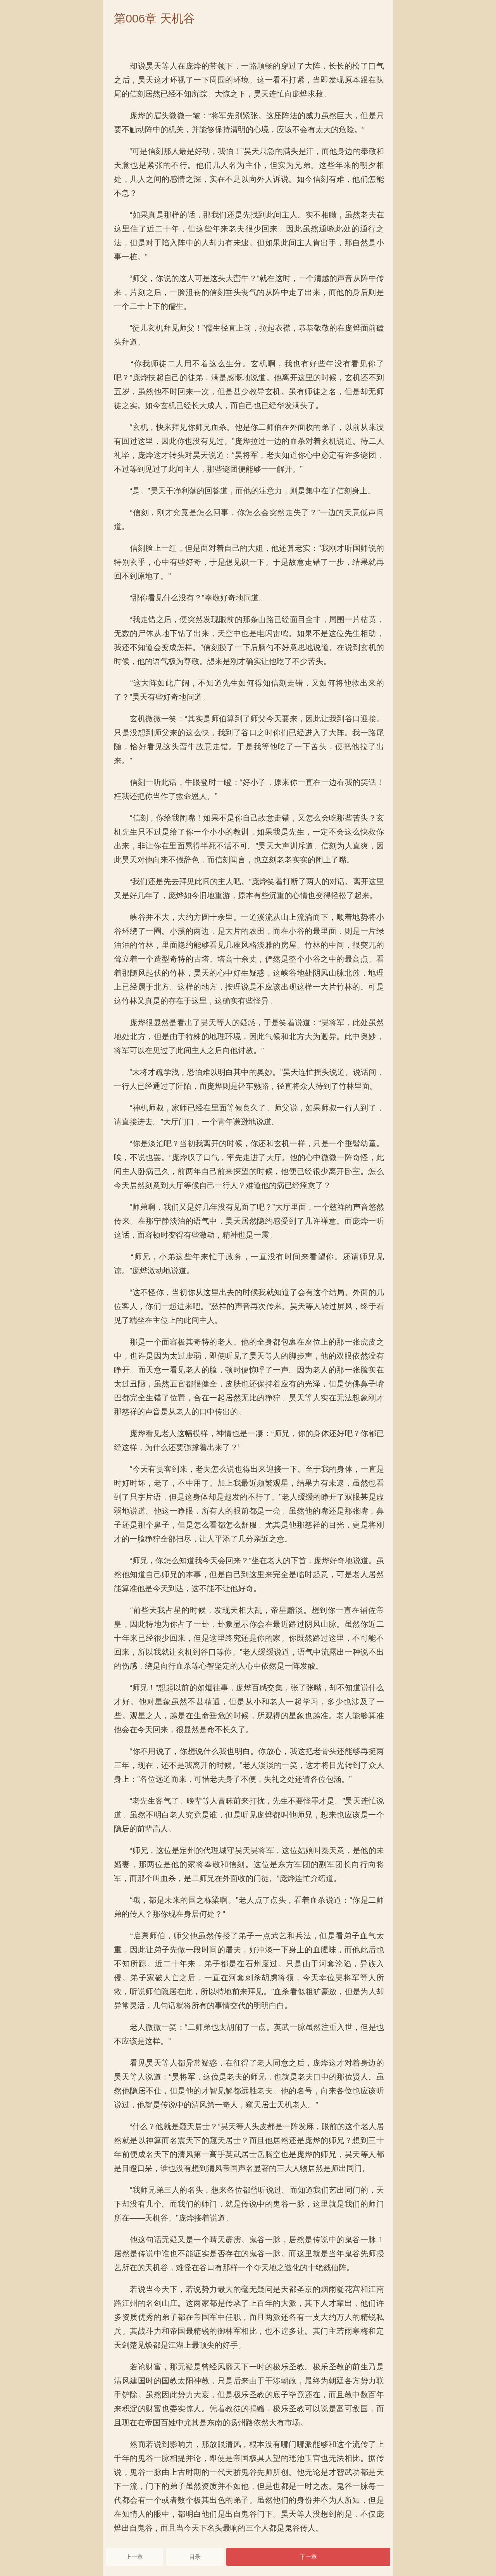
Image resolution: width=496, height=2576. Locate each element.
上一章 (134, 2557)
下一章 (308, 2557)
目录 (195, 2557)
